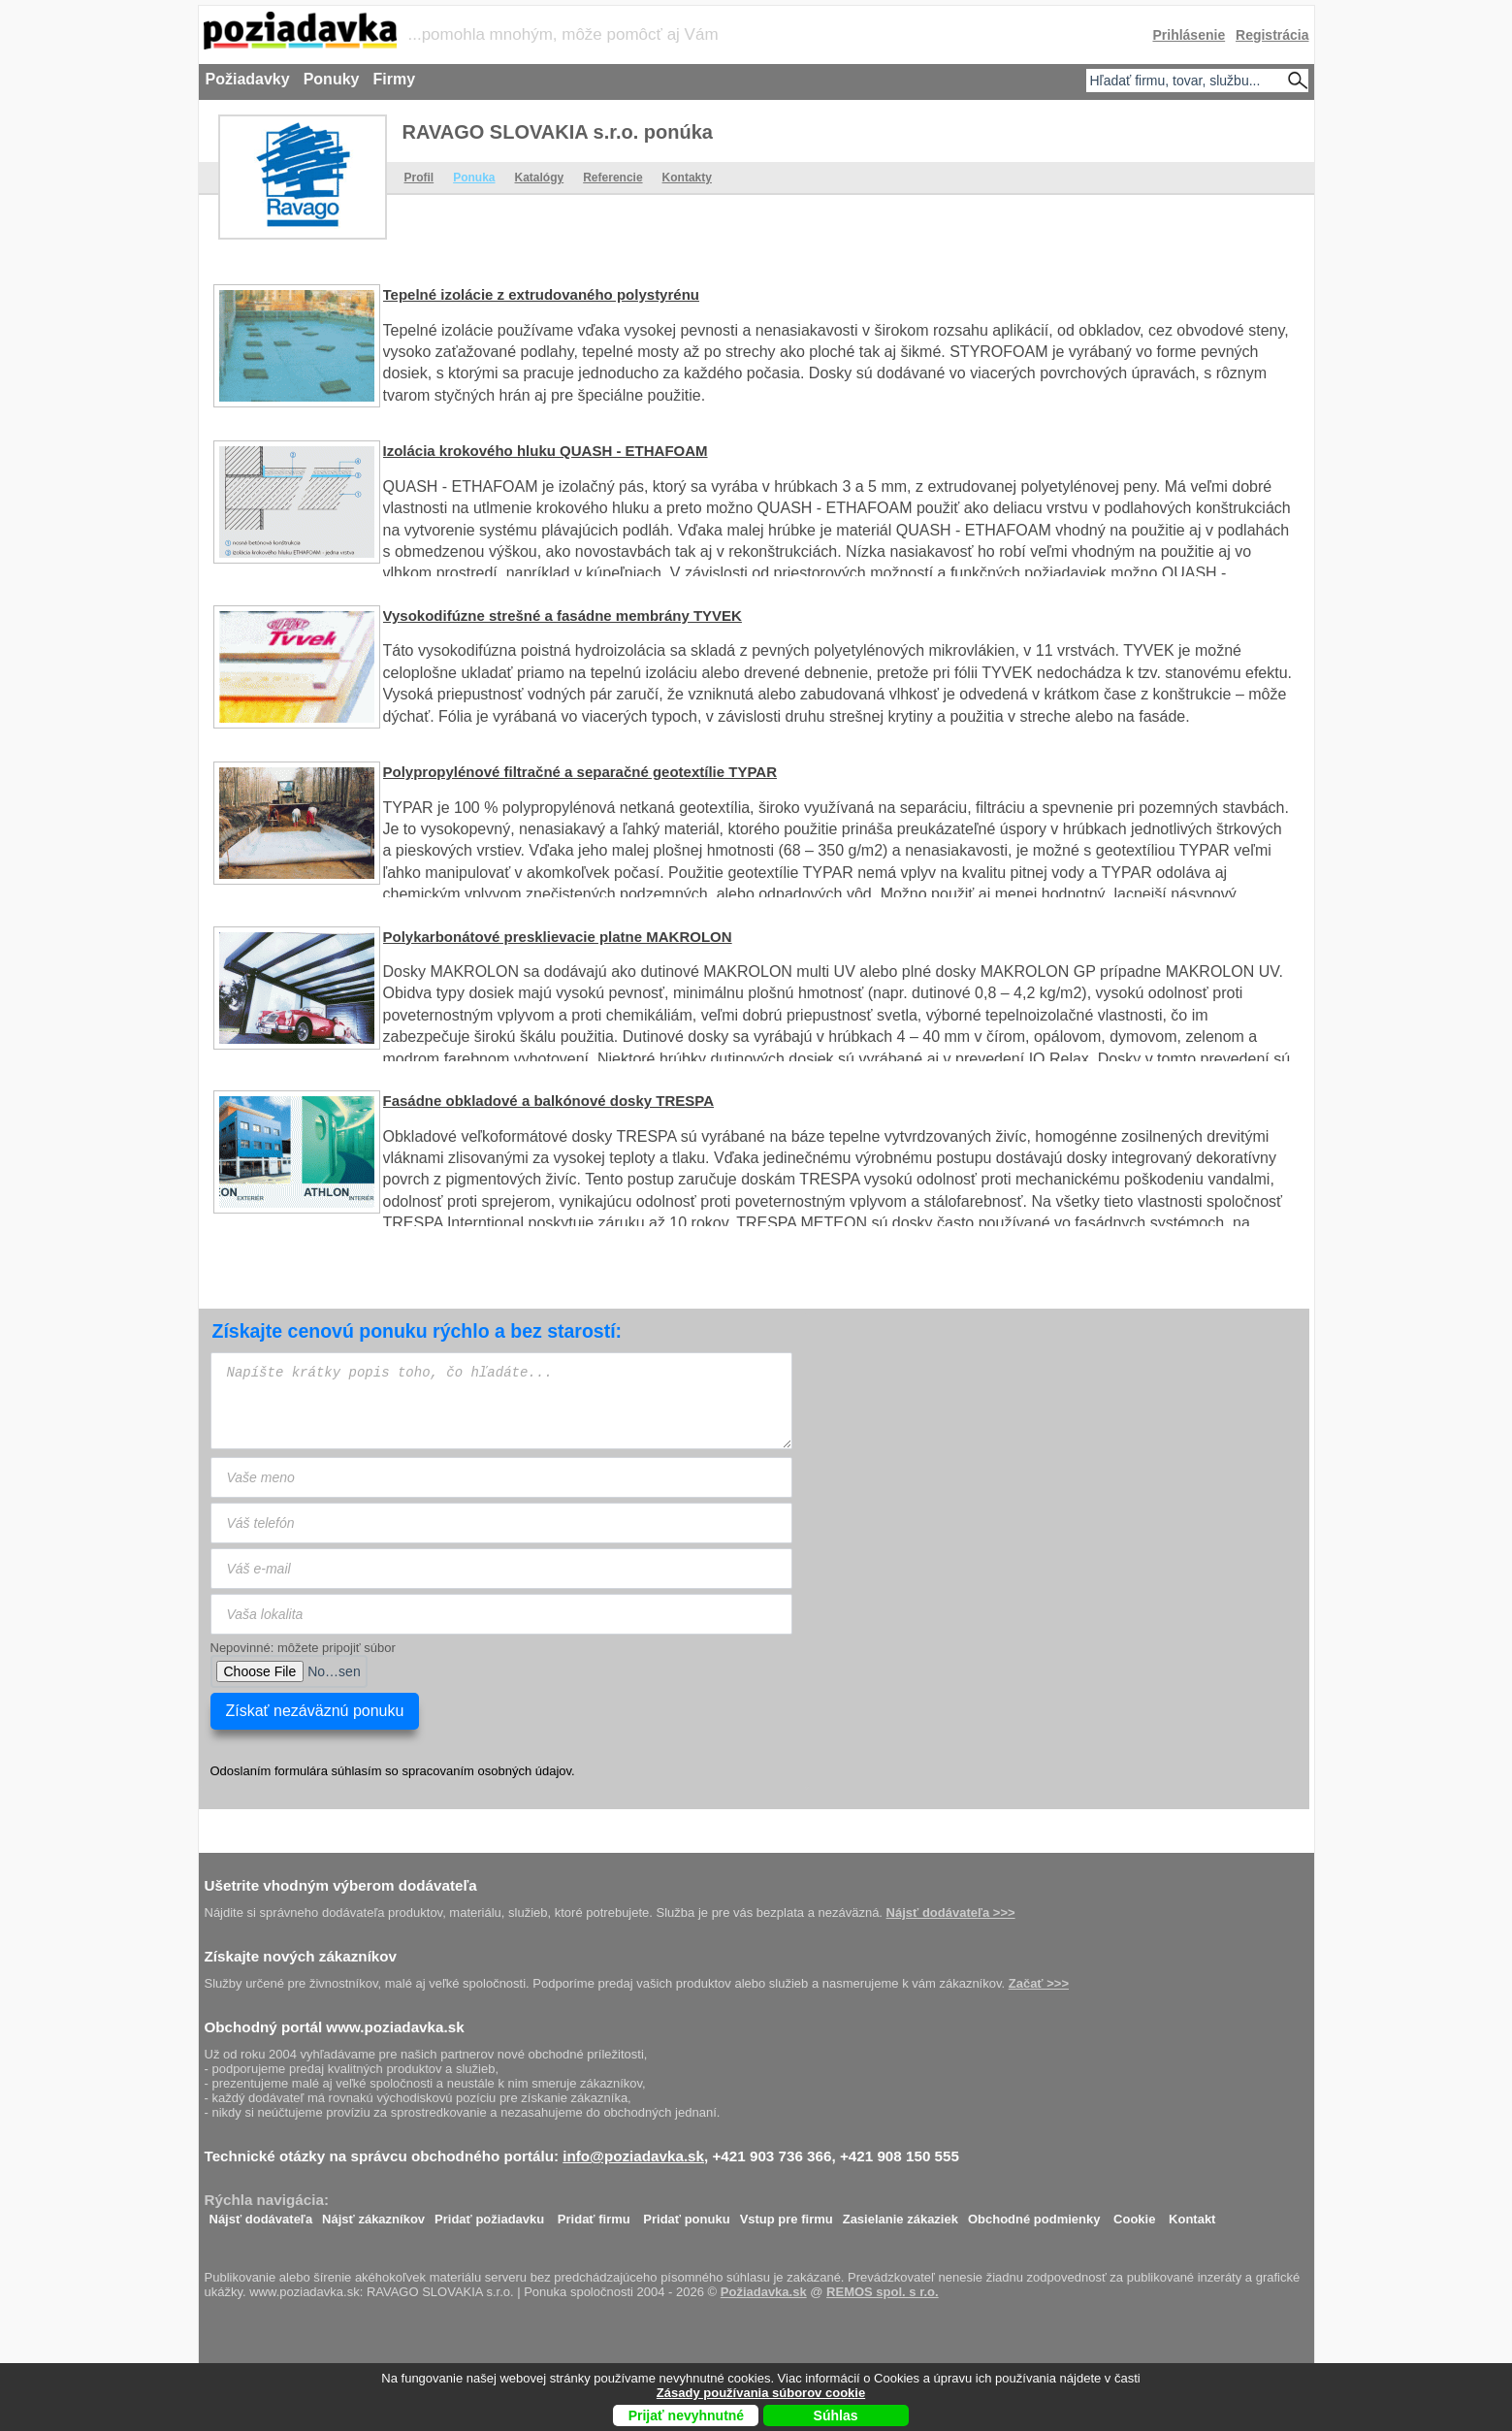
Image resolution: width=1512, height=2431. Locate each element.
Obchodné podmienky (1034, 2214)
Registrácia (1272, 35)
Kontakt (1192, 2214)
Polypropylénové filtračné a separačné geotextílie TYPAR (580, 771)
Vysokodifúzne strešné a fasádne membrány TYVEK (562, 615)
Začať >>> (1039, 1983)
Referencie (612, 177)
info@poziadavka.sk (633, 2156)
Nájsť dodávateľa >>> (950, 1912)
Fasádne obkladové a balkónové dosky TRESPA (549, 1100)
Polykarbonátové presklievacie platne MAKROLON (557, 936)
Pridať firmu (594, 2214)
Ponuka (474, 177)
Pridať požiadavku (489, 2214)
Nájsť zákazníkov (373, 2214)
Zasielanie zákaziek (900, 2214)
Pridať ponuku (686, 2214)
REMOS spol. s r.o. (882, 2292)
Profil (419, 177)
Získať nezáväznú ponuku (315, 1710)
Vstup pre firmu (786, 2214)
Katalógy (539, 177)
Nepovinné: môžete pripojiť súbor (303, 1647)
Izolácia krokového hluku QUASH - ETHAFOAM (545, 450)
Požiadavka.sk (764, 2292)
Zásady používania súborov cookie (761, 2392)
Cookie (1134, 2214)
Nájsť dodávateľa (261, 2214)
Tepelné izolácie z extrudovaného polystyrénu (541, 294)
